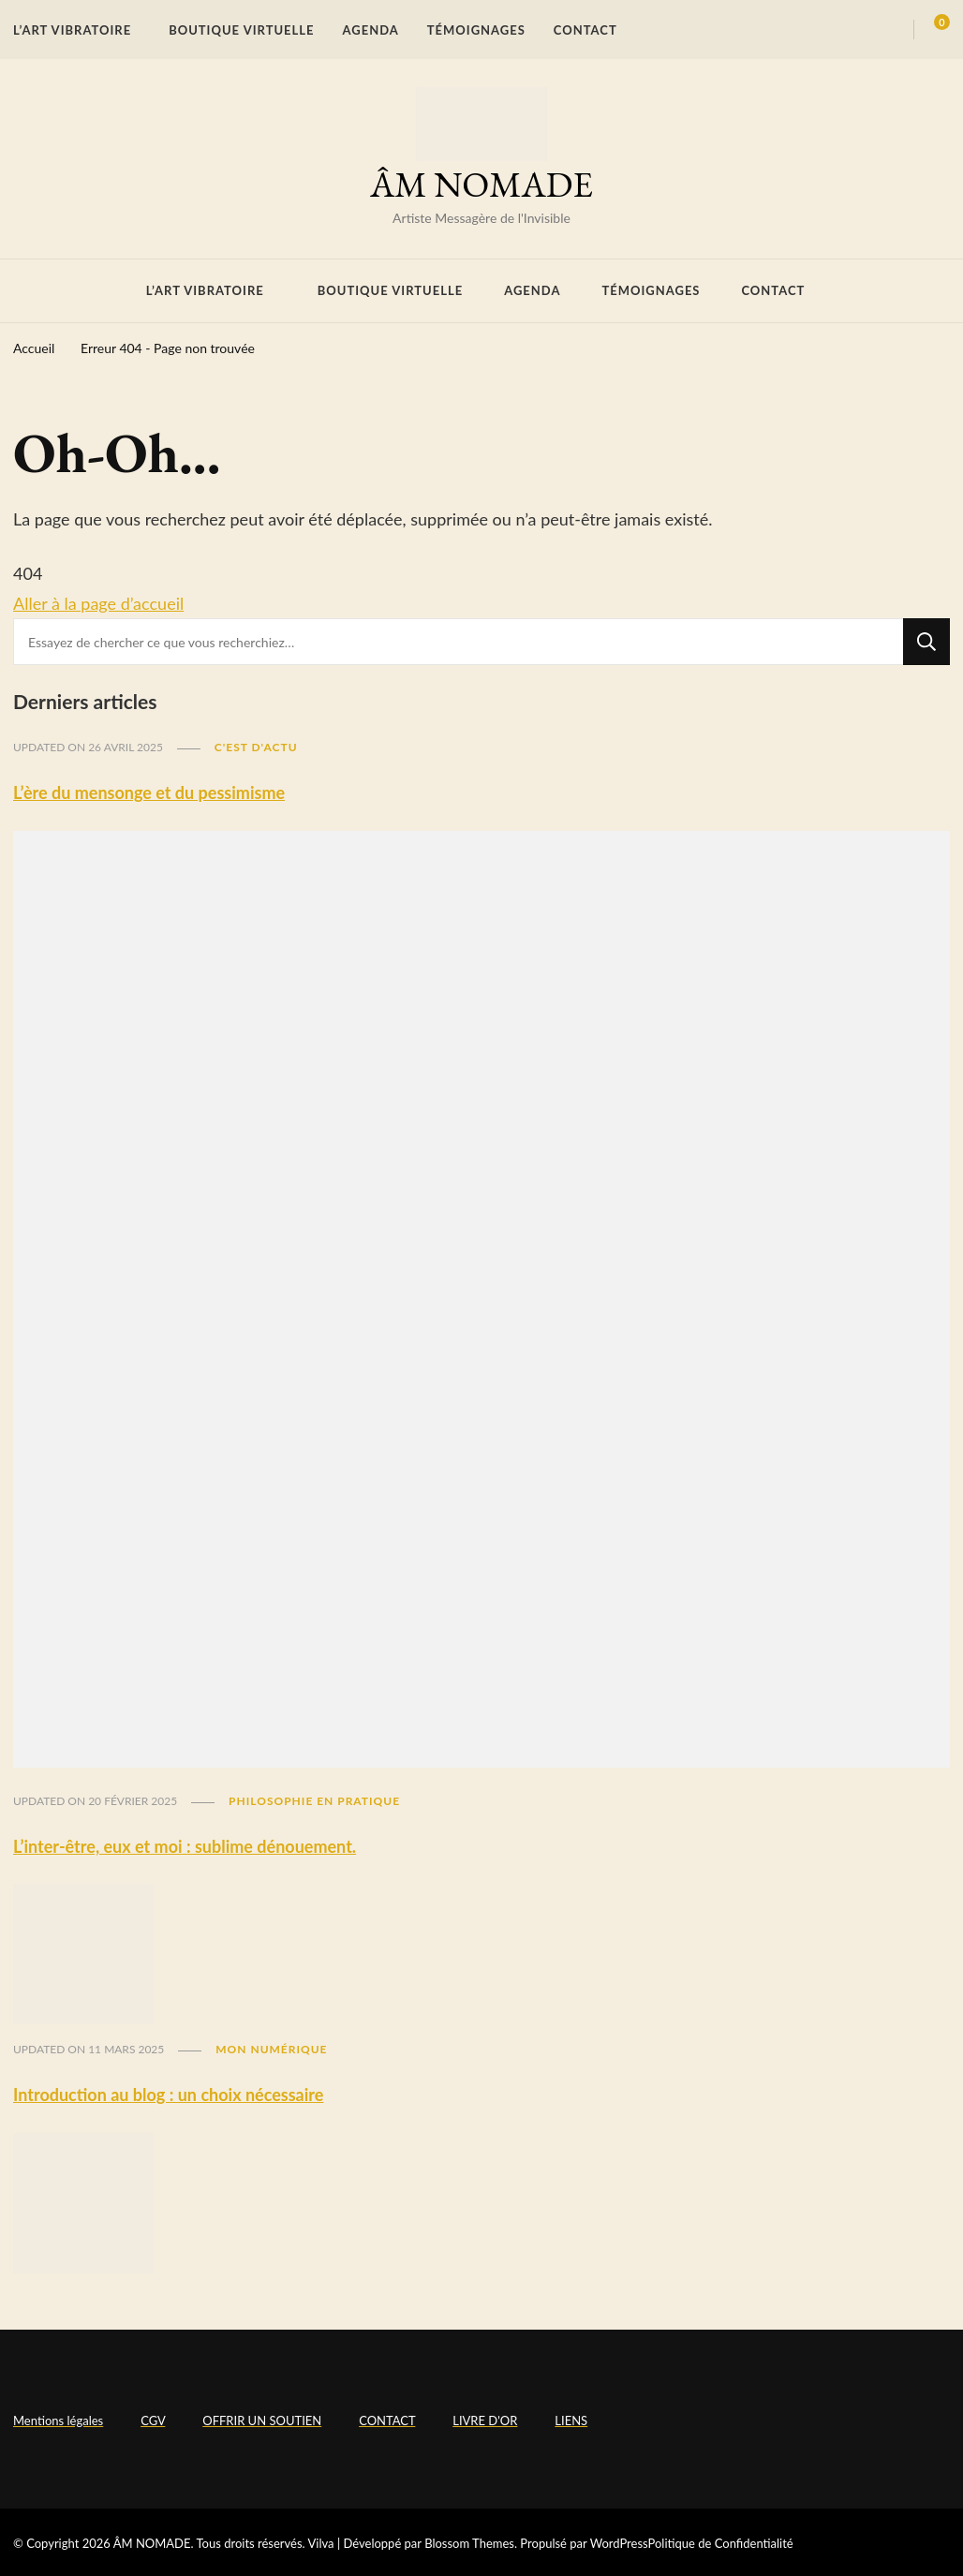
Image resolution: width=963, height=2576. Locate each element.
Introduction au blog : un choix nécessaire (168, 2094)
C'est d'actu (256, 747)
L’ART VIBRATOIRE (72, 29)
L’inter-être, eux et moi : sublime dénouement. (184, 1846)
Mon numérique (271, 2049)
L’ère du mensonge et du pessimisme (149, 792)
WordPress (619, 2543)
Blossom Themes (469, 2543)
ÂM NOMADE (481, 184)
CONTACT (585, 29)
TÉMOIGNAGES (476, 29)
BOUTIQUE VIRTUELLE (241, 29)
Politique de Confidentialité (720, 2543)
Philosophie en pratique (314, 1801)
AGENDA (371, 29)
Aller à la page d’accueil (98, 603)
